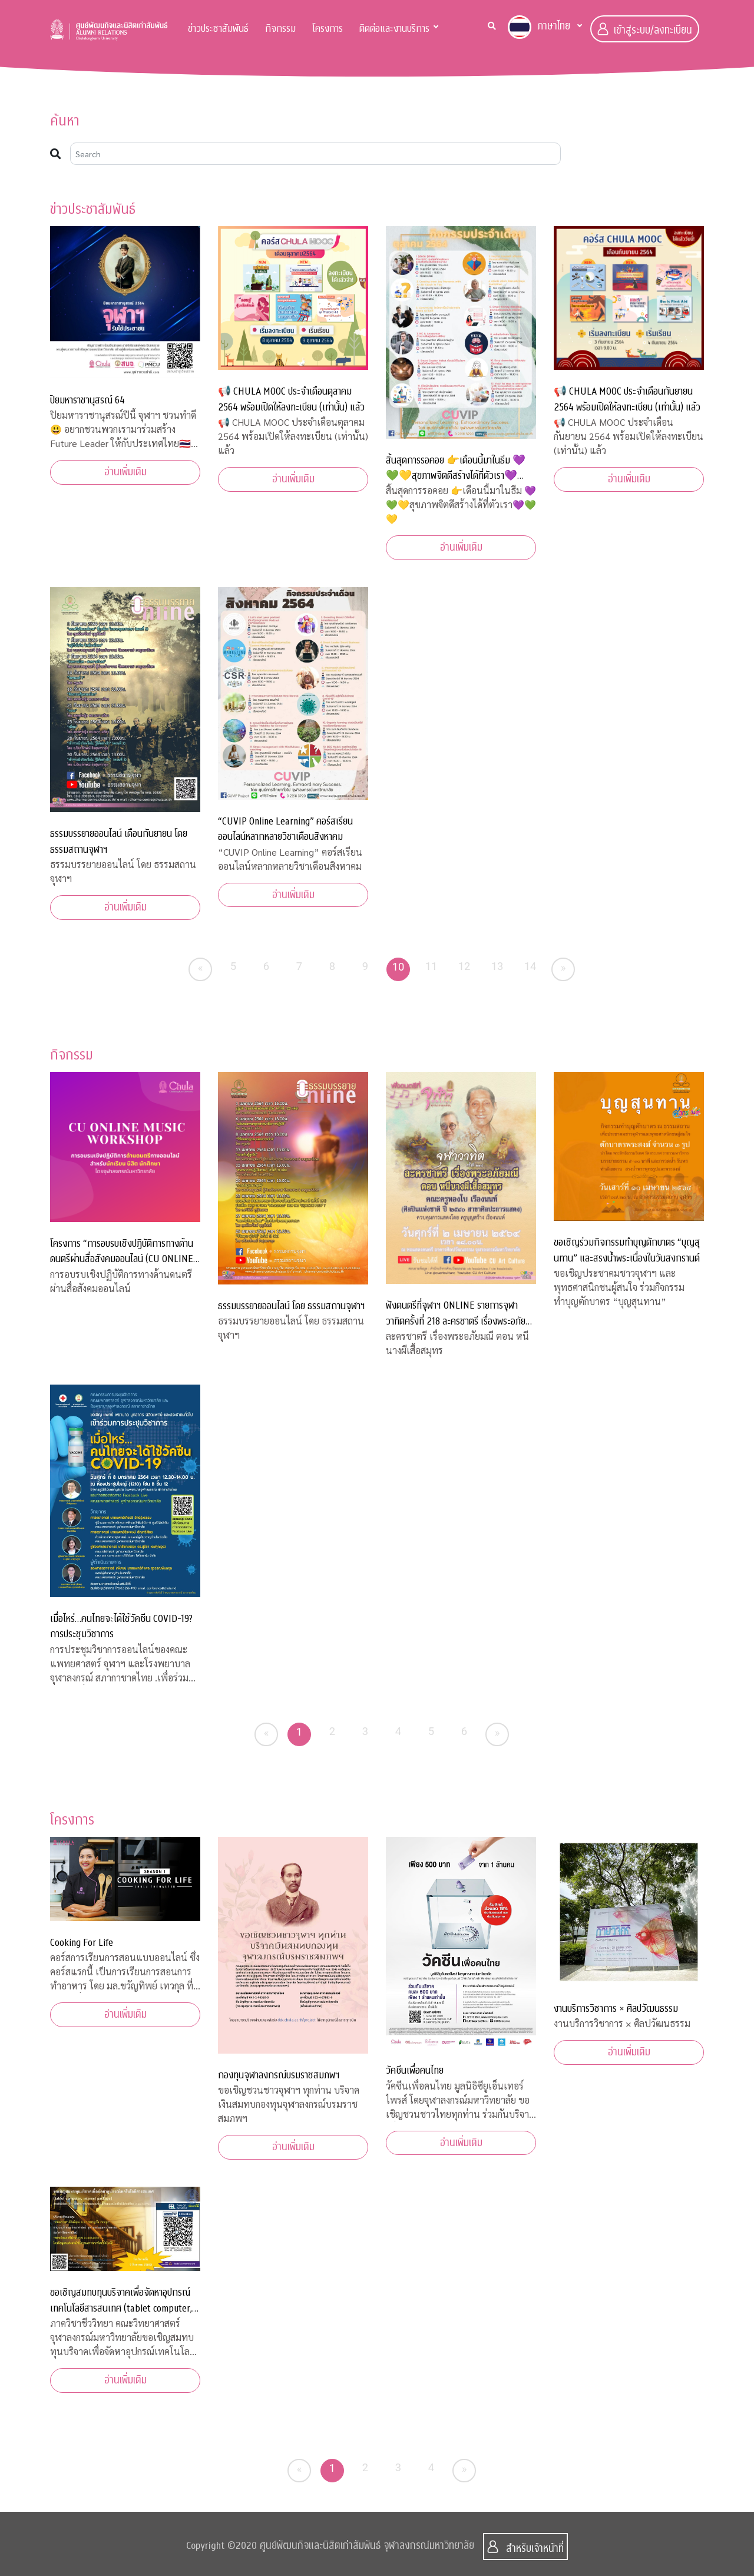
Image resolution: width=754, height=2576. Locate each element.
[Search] (315, 154)
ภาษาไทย (539, 27)
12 (464, 966)
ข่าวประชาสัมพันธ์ (218, 28)
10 (398, 967)
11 (431, 966)
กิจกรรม (280, 28)
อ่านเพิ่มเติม (125, 472)
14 (530, 966)
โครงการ (327, 28)
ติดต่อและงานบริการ (394, 28)
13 (497, 966)
